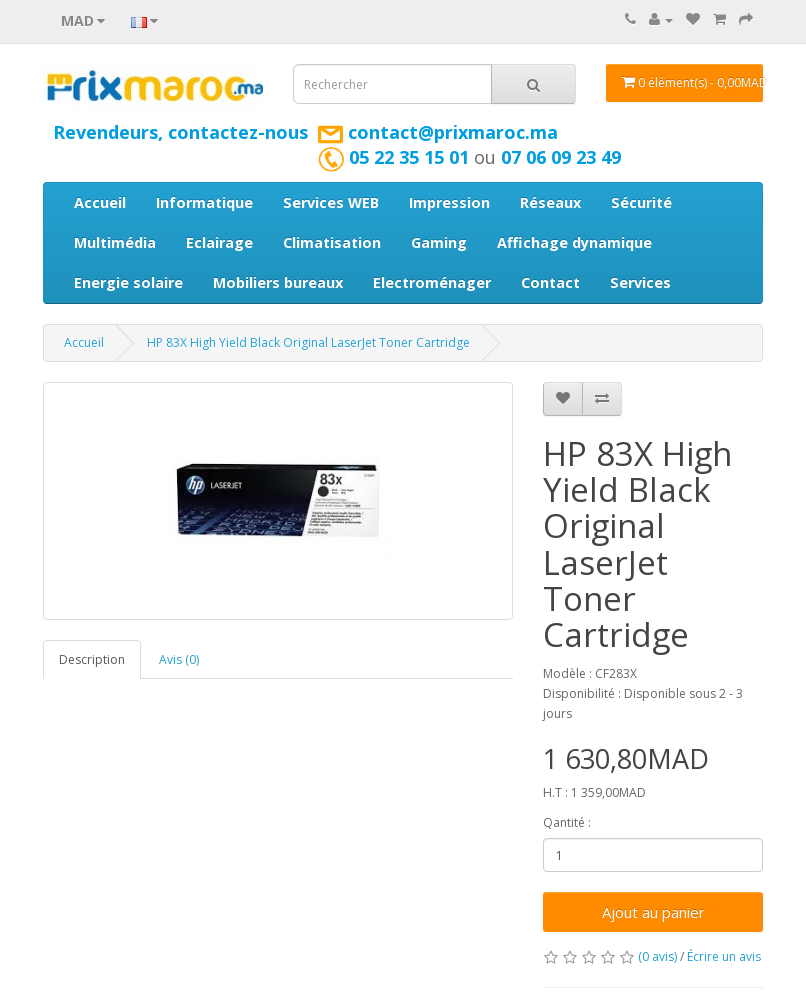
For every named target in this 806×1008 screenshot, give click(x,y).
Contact (550, 282)
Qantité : (567, 822)
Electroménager (432, 282)
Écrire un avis (724, 956)
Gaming (439, 242)
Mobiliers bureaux (278, 282)
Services (640, 282)
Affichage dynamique (574, 242)
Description (92, 659)
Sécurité (641, 202)
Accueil (100, 202)
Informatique (204, 202)
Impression (449, 202)
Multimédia (115, 242)
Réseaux (550, 202)
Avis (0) (179, 659)
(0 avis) (657, 956)
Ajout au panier (653, 912)
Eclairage (219, 242)
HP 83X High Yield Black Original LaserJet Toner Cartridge (308, 342)
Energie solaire (128, 282)
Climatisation (332, 242)
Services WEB (331, 202)
